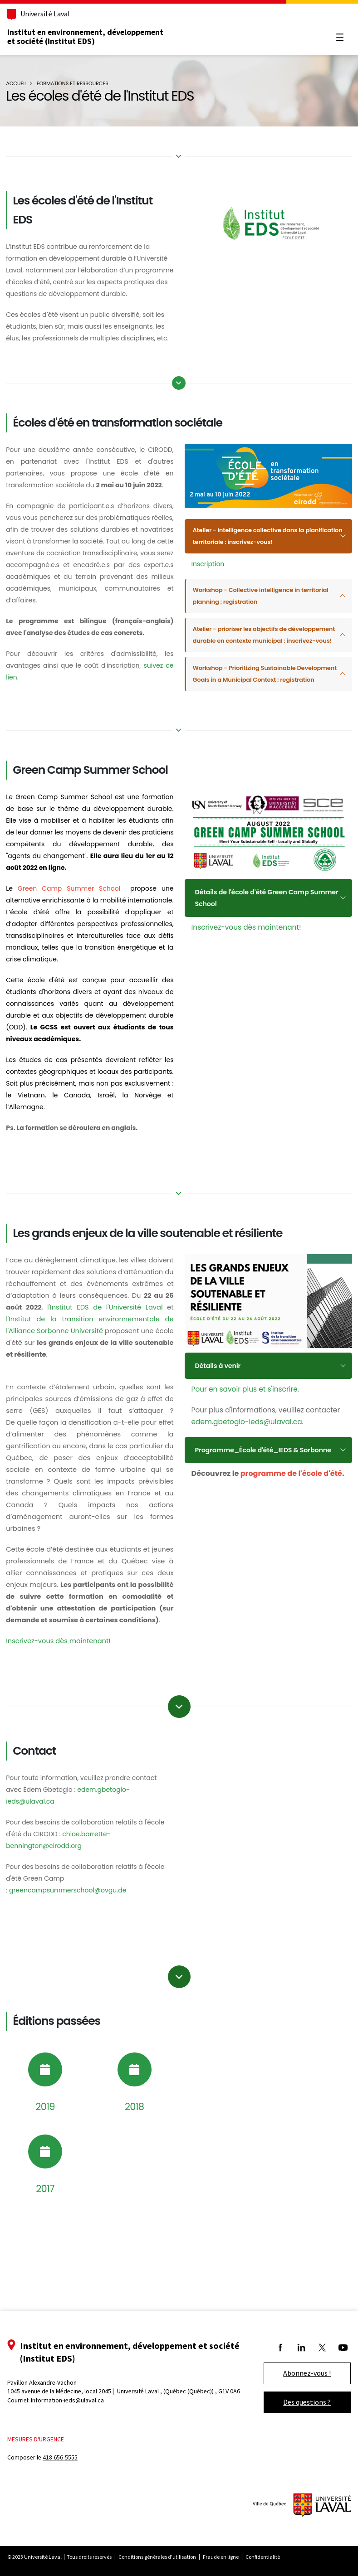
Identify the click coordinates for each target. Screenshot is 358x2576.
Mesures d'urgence (44, 2460)
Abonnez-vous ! (298, 2394)
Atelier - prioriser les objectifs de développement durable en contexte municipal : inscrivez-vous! (250, 661)
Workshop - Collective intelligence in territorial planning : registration (250, 616)
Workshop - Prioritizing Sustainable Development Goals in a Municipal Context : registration (261, 712)
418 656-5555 (69, 2478)
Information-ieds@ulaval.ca (76, 2429)
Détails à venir (219, 1440)
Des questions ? (298, 2423)
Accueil (25, 83)
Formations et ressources (81, 83)
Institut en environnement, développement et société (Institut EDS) (94, 37)
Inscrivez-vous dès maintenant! (246, 967)
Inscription (208, 584)
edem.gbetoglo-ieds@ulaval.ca (246, 1496)
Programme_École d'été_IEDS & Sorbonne (250, 1530)
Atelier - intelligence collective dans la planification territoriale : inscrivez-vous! (256, 556)
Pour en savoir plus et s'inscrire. (245, 1464)
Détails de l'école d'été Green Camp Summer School (256, 937)
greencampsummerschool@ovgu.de (76, 1993)
